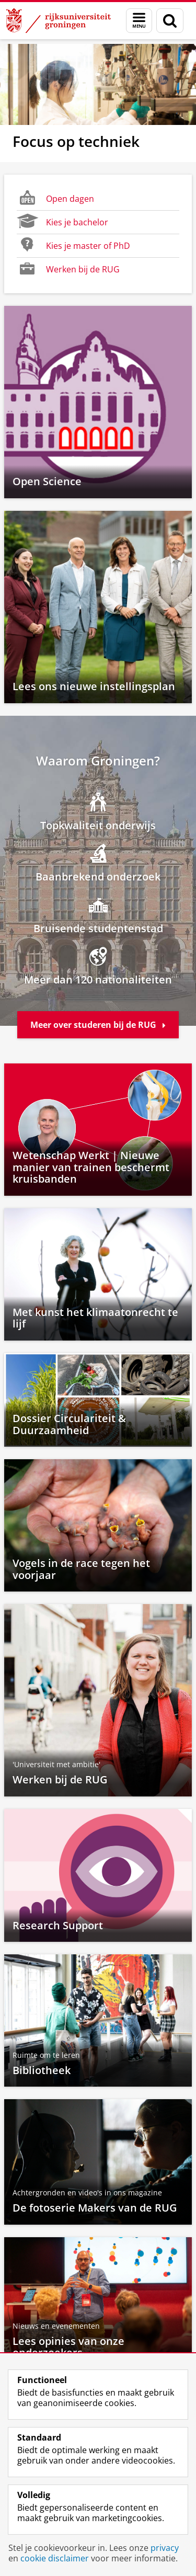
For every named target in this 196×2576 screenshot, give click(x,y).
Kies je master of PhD (73, 244)
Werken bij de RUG (68, 268)
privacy (165, 2548)
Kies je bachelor (62, 221)
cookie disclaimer (54, 2558)
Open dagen (55, 197)
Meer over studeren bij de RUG (98, 1025)
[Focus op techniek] (98, 103)
